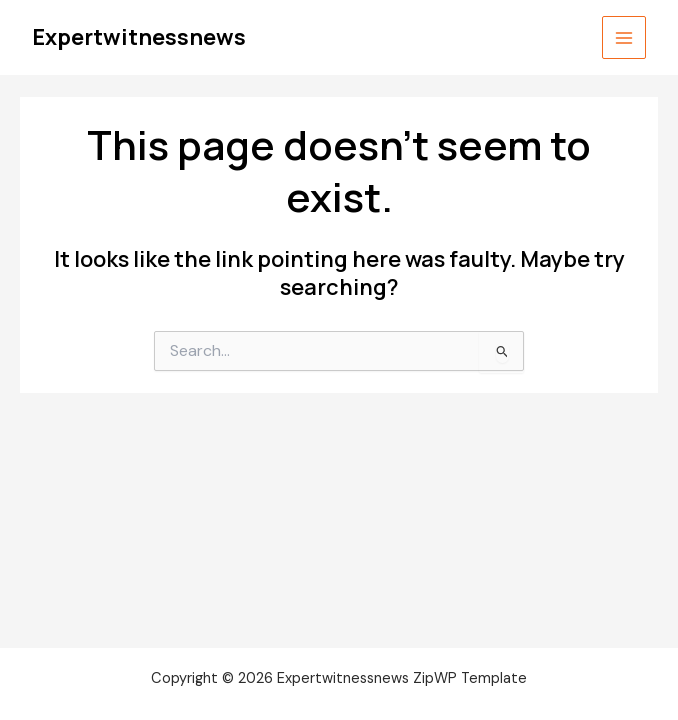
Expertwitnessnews (139, 37)
